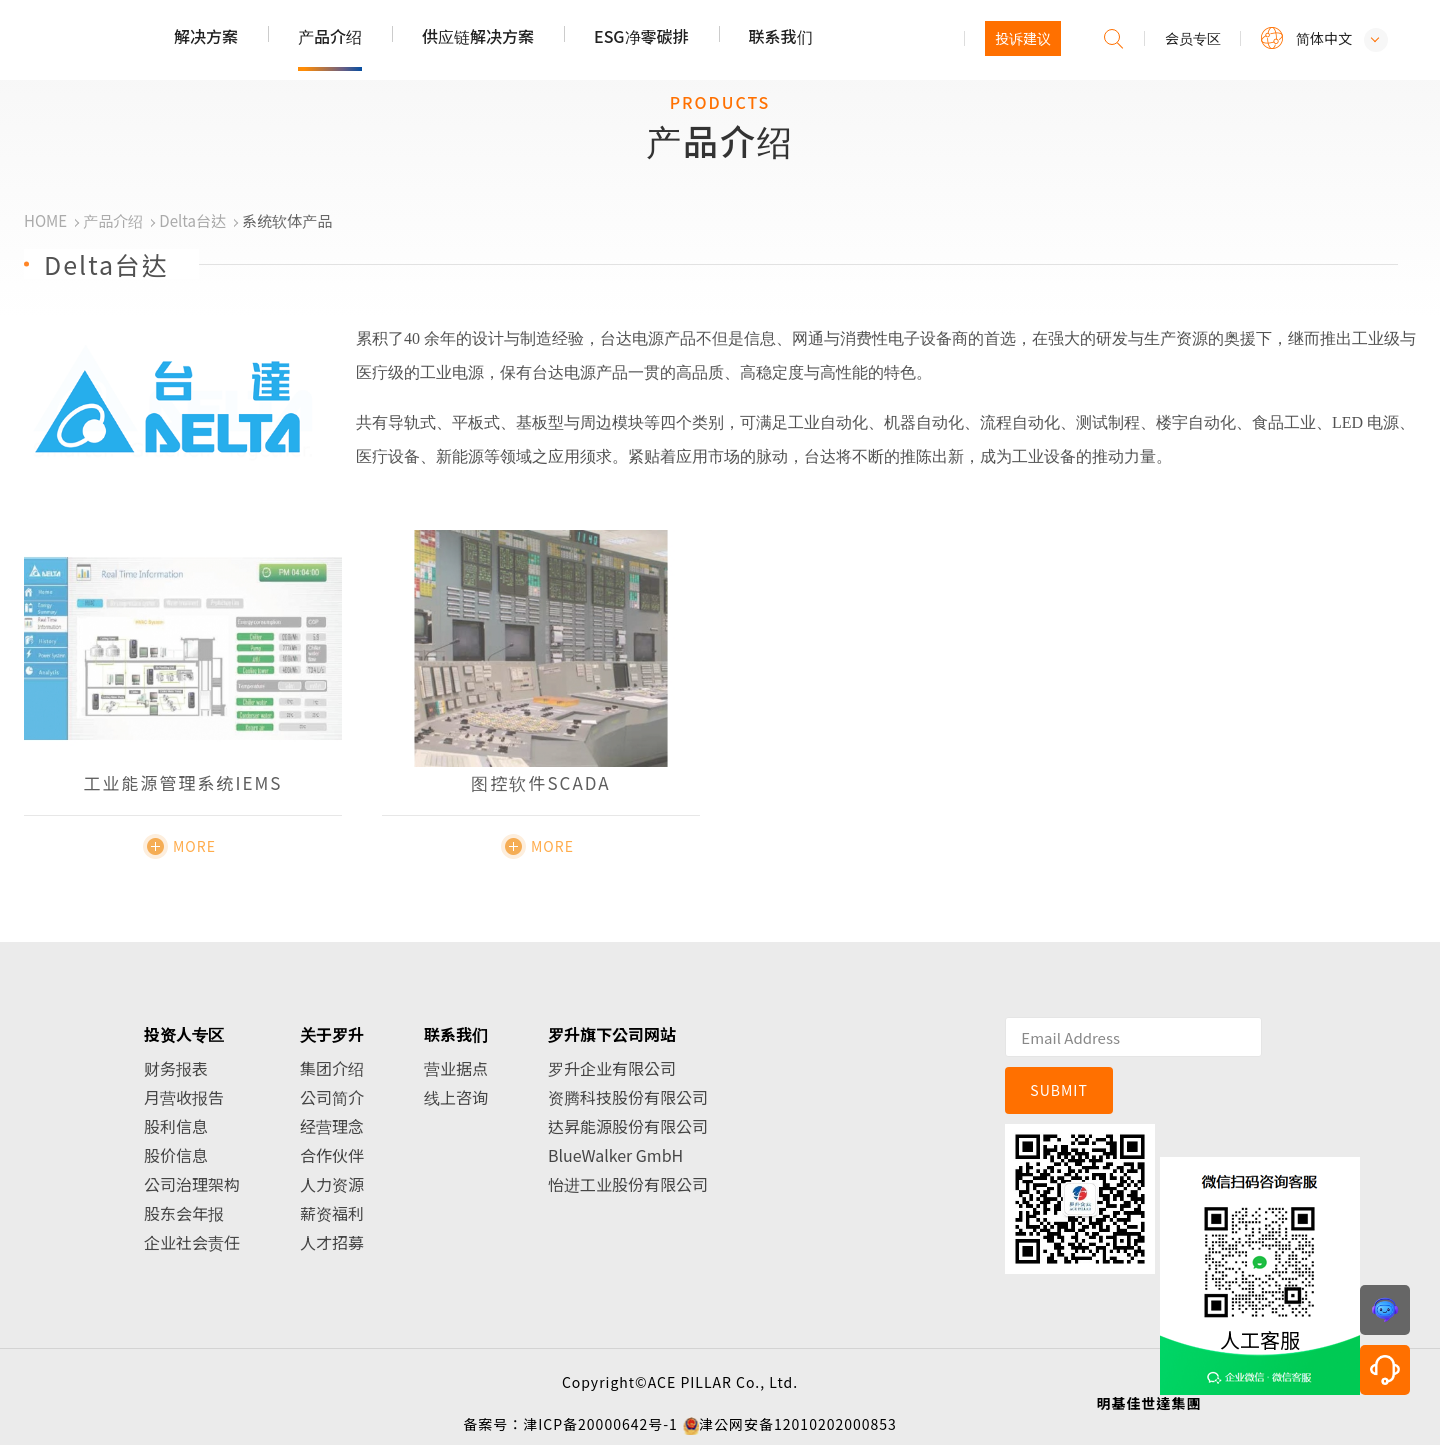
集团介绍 (332, 1068)
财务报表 (176, 1068)
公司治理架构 (192, 1184)
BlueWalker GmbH (615, 1155)
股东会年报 (184, 1213)
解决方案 (206, 36)
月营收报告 (184, 1097)
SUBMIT (1059, 1090)
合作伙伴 (332, 1155)
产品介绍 (330, 36)
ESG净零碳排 (641, 36)
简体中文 (1324, 38)
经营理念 (332, 1126)
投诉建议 (1023, 38)
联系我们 (781, 36)
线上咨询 (456, 1097)
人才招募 (332, 1242)
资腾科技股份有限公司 (628, 1097)
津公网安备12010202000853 (798, 1424)
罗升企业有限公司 (612, 1068)
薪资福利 (332, 1213)
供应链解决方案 (478, 36)
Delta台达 (192, 220)
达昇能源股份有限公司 (628, 1126)
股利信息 (176, 1126)
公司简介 (332, 1097)
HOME (45, 220)
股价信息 (176, 1155)
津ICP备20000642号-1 (600, 1424)
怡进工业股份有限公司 (628, 1184)
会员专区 (1193, 38)
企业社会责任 (192, 1242)
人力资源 (332, 1184)
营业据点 (456, 1068)
